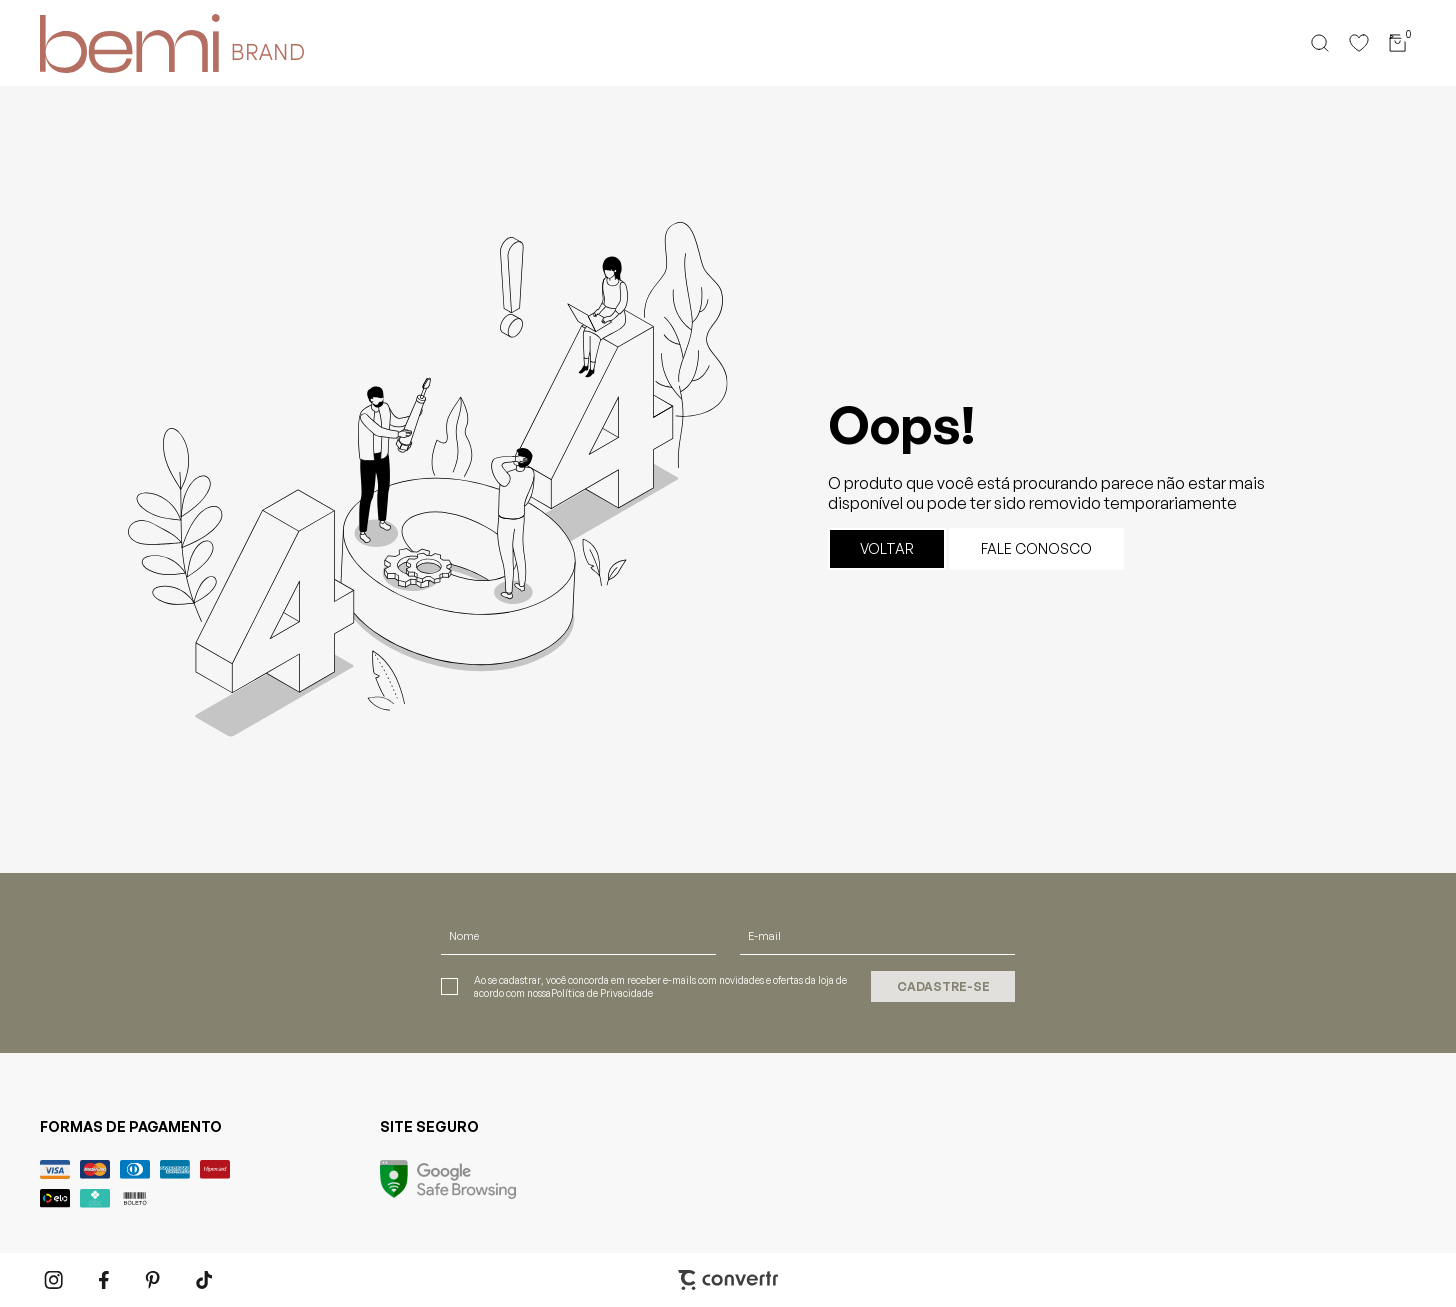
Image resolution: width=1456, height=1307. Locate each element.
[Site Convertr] (728, 1280)
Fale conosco (1036, 548)
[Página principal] (116, 43)
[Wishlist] (1359, 43)
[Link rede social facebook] (105, 1280)
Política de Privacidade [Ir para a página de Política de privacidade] (602, 993)
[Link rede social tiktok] (205, 1280)
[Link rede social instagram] (55, 1280)
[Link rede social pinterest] (155, 1280)
